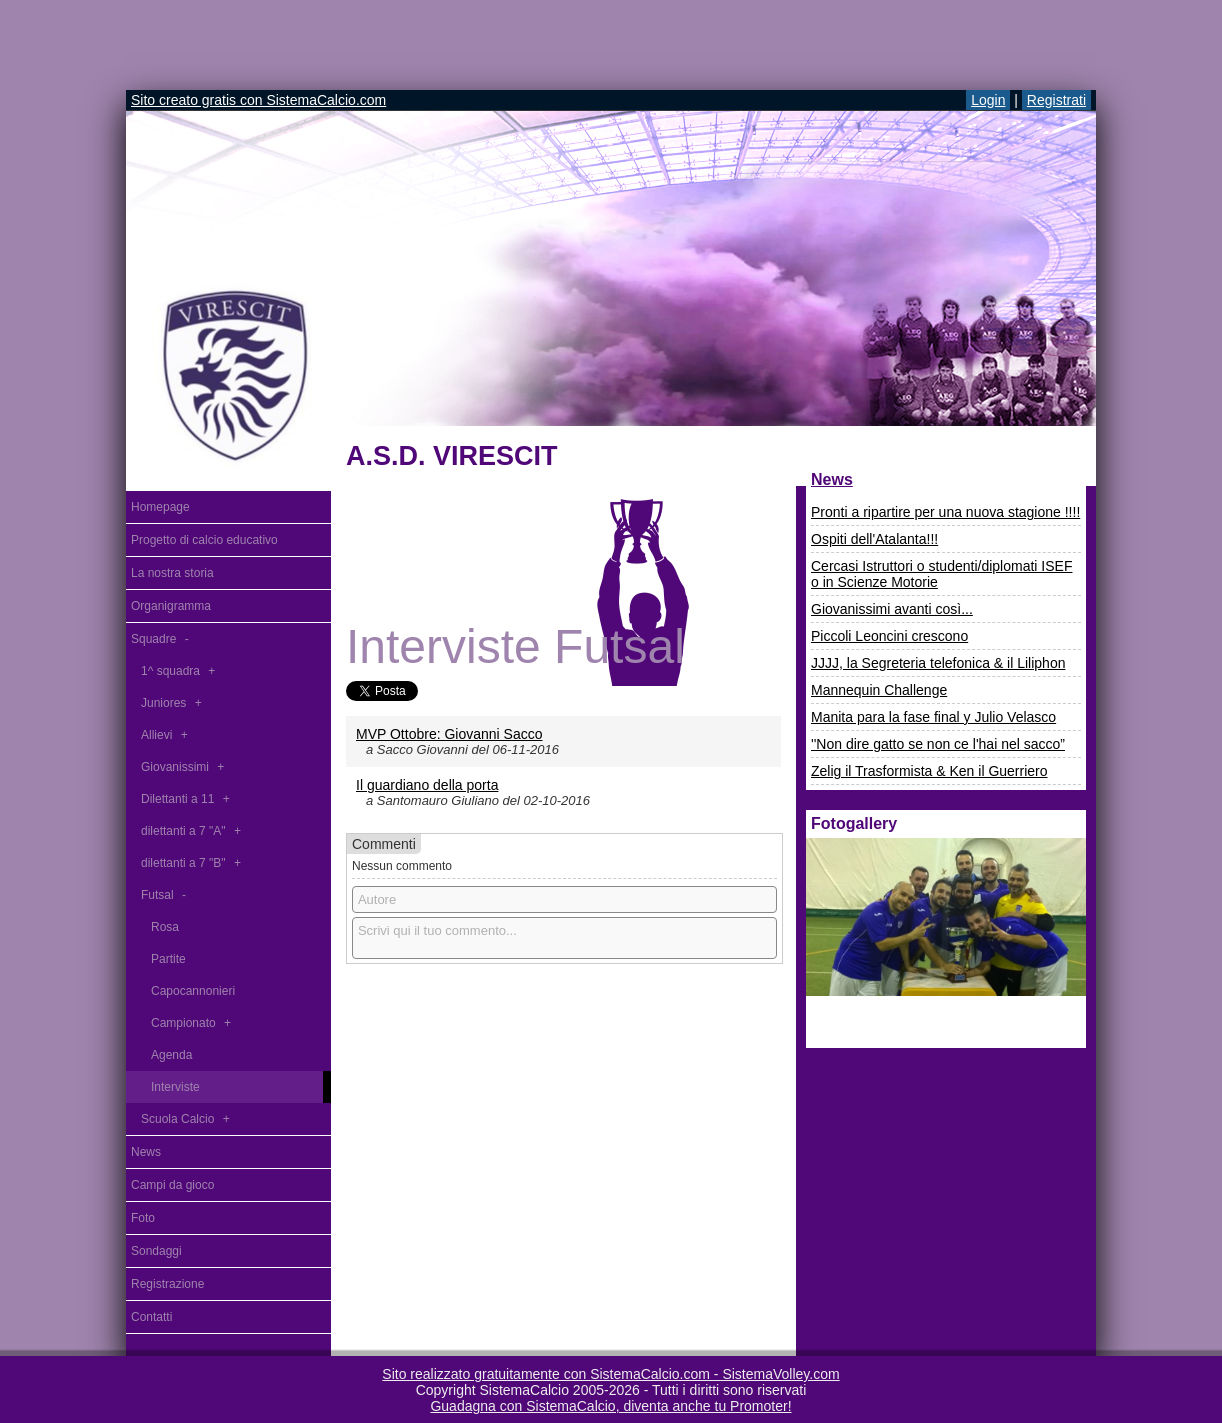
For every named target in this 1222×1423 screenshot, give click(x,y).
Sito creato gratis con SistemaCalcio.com (258, 100)
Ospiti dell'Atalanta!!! (874, 539)
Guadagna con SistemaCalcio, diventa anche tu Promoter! (610, 1406)
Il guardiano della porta (427, 785)
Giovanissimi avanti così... (892, 609)
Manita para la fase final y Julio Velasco (933, 717)
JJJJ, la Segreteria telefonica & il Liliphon (938, 663)
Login (988, 100)
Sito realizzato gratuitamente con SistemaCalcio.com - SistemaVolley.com (610, 1374)
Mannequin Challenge (879, 690)
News (832, 479)
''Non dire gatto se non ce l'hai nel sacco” (938, 744)
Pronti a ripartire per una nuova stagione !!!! (945, 512)
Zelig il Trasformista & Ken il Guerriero (929, 771)
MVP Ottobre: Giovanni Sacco (449, 734)
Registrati (1056, 100)
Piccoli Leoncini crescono (889, 636)
